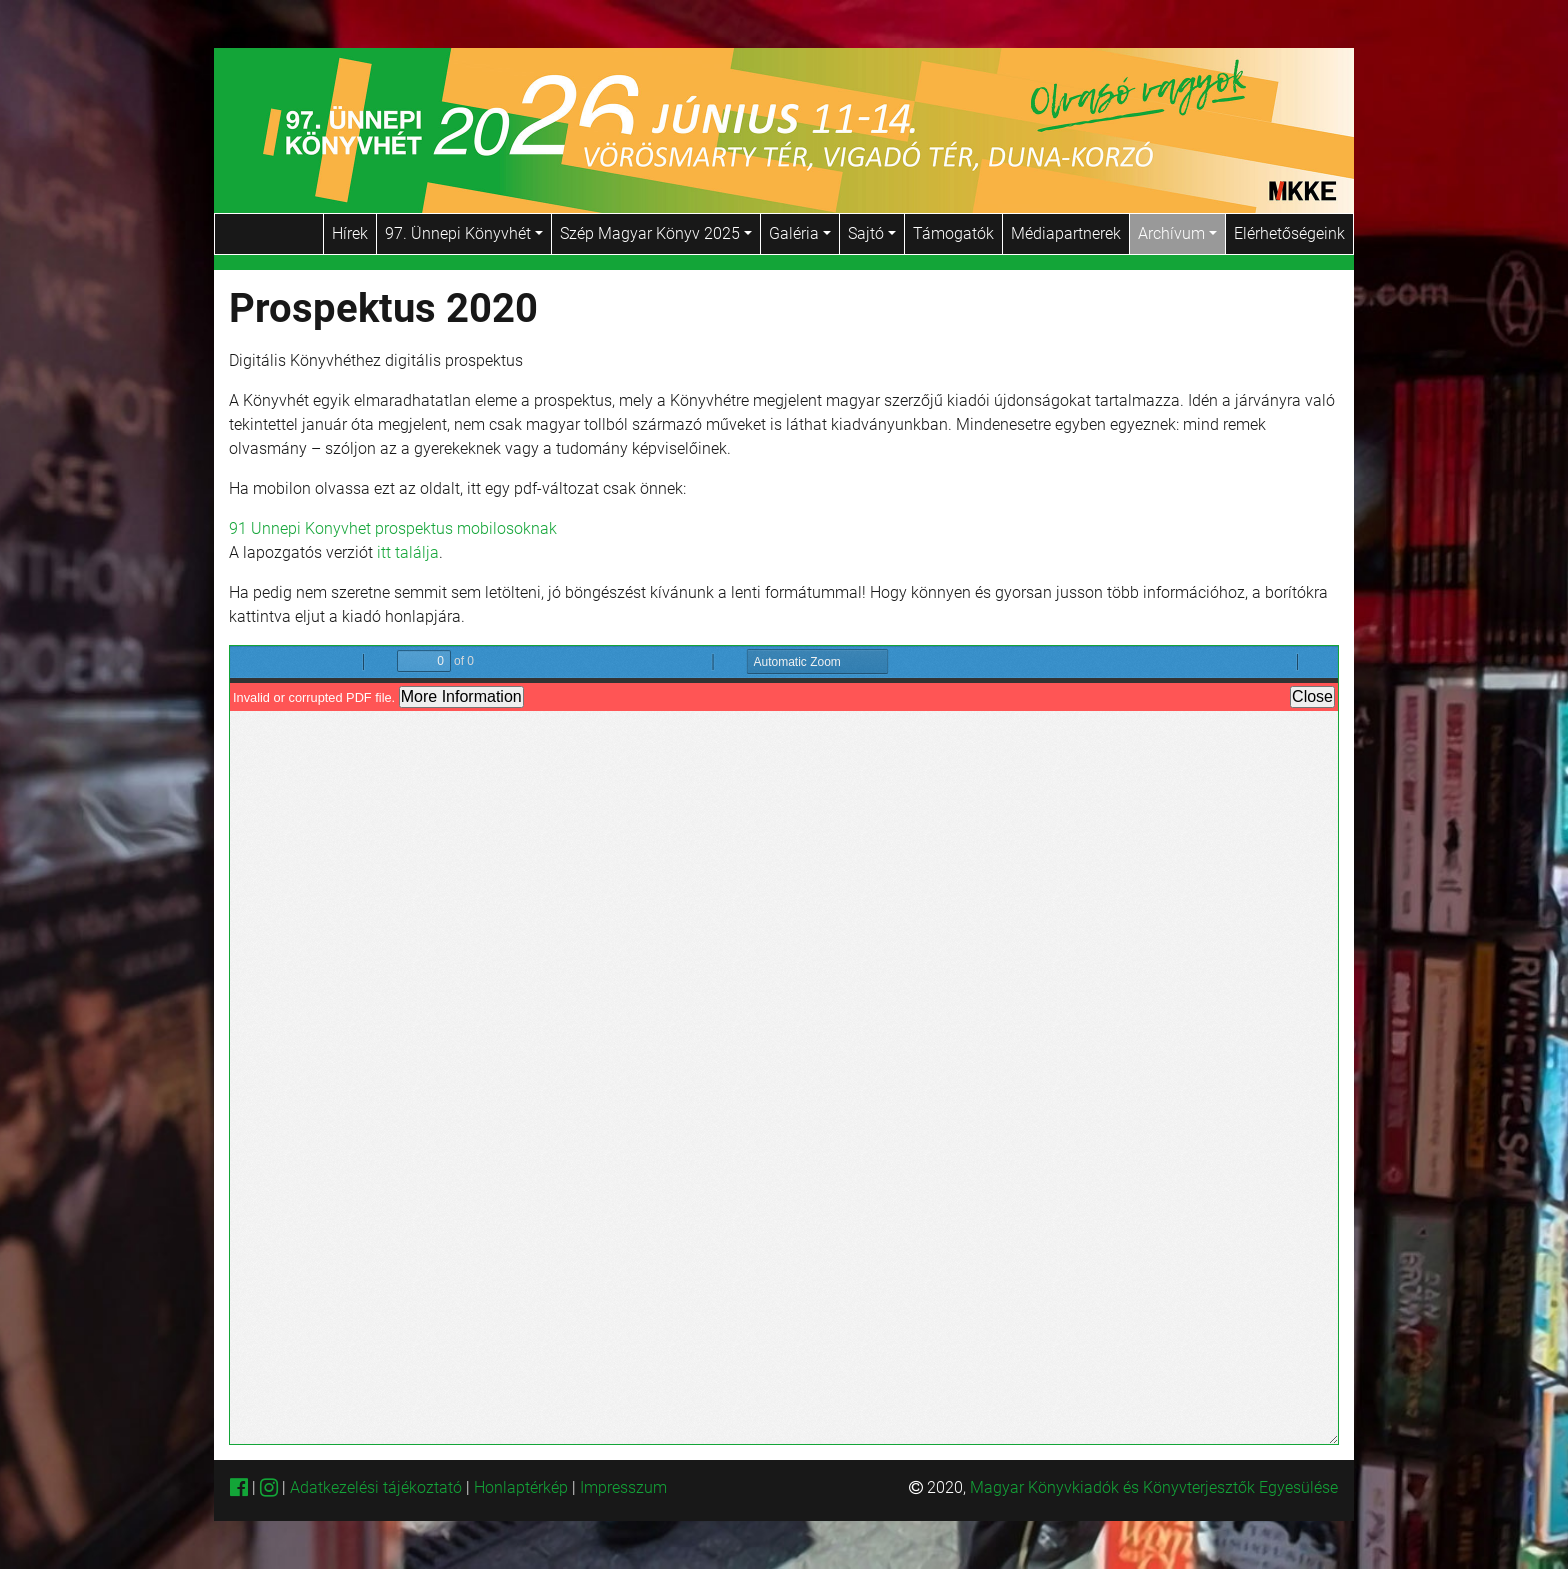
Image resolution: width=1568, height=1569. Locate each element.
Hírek (350, 233)
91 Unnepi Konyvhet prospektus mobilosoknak (393, 528)
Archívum (1177, 233)
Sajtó (872, 233)
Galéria (800, 233)
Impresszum (623, 1487)
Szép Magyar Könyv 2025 (656, 233)
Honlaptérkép (523, 1487)
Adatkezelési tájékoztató (376, 1487)
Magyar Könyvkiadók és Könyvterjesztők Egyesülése (1154, 1487)
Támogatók (953, 233)
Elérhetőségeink (1289, 233)
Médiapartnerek (1066, 233)
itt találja (408, 552)
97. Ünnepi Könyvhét (464, 233)
